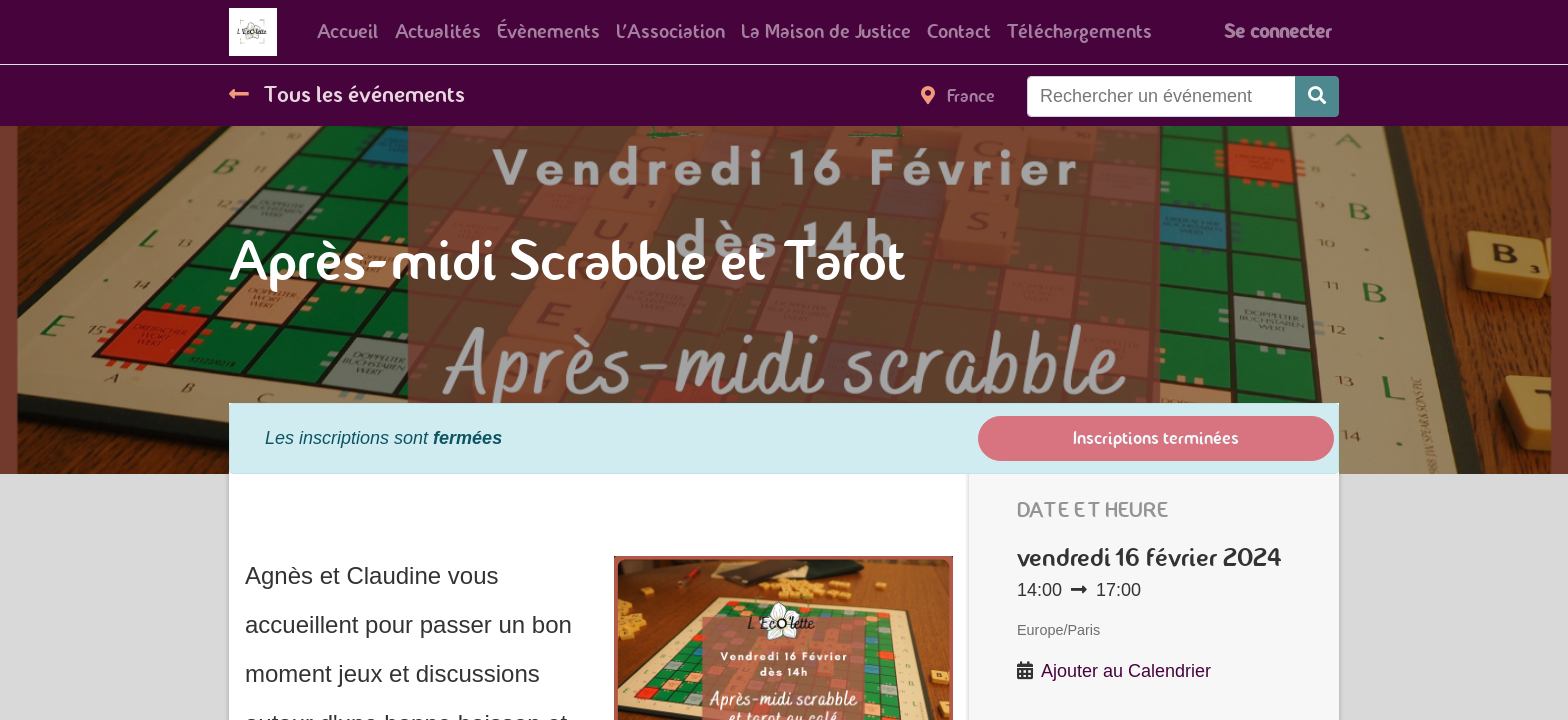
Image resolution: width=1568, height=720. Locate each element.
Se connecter (1277, 31)
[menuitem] (348, 32)
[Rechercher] (1317, 96)
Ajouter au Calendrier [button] (1126, 671)
